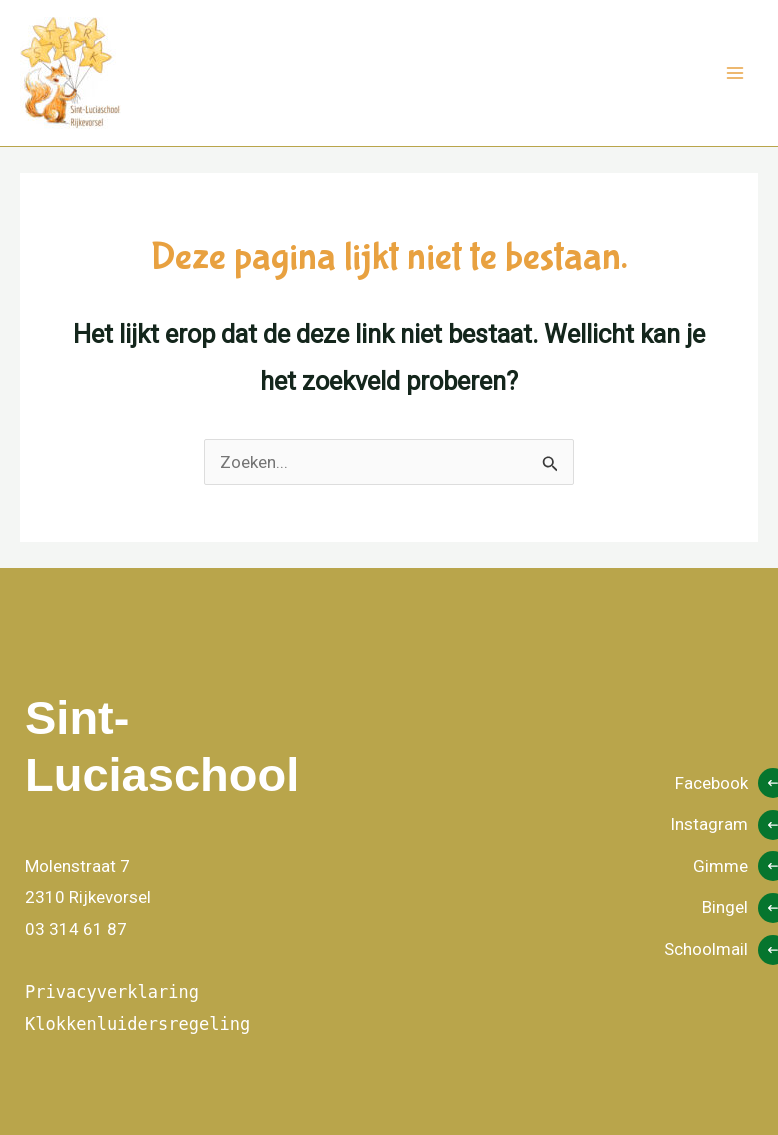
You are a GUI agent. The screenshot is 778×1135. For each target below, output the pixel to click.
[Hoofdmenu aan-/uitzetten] (736, 73)
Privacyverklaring (112, 992)
